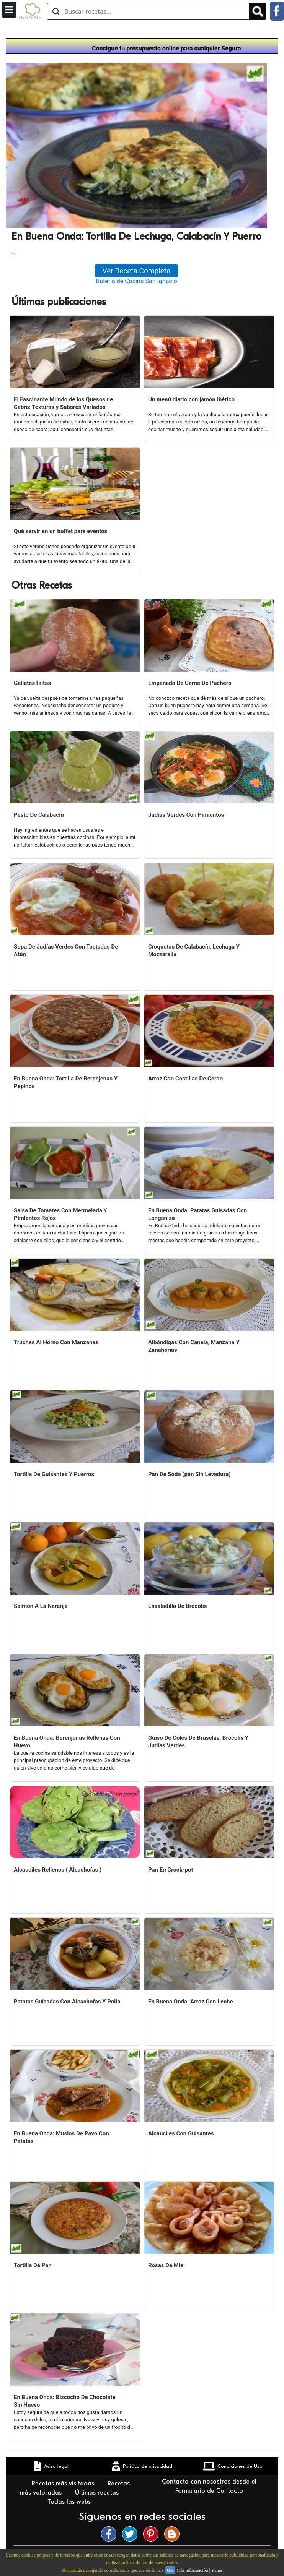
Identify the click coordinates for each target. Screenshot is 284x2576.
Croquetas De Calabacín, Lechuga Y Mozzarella (194, 950)
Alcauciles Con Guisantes (181, 2133)
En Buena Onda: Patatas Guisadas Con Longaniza (197, 1214)
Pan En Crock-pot (170, 1869)
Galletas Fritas (32, 683)
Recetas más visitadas (64, 2483)
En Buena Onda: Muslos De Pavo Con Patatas (61, 2137)
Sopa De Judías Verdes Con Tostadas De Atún (66, 950)
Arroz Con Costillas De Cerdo (185, 1078)
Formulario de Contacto (209, 2490)
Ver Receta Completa (137, 270)
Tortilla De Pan (33, 2265)
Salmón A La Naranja (41, 1606)
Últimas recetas (98, 2492)
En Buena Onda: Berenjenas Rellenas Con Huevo (67, 1741)
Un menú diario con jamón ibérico (191, 399)
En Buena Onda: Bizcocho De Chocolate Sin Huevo (64, 2401)
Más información (192, 2570)
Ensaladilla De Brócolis (177, 1606)
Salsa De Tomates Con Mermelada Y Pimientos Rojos (60, 1214)
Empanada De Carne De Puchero (189, 683)
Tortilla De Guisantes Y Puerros (54, 1474)
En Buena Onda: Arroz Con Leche (190, 2001)
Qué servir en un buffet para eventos (60, 531)
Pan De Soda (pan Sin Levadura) (189, 1474)
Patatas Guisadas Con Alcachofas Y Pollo (67, 2001)
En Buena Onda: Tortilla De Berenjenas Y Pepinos (66, 1082)
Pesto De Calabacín (39, 814)
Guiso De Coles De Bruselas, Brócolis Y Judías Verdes (198, 1741)
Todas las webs (70, 2501)
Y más (217, 2570)
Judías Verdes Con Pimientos (186, 814)
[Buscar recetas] (148, 11)
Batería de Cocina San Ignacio (136, 281)
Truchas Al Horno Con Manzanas (56, 1342)
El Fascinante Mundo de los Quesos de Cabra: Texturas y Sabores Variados (63, 403)
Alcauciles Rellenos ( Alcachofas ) (57, 1869)
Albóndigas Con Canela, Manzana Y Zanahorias (194, 1346)
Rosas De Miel (166, 2265)
